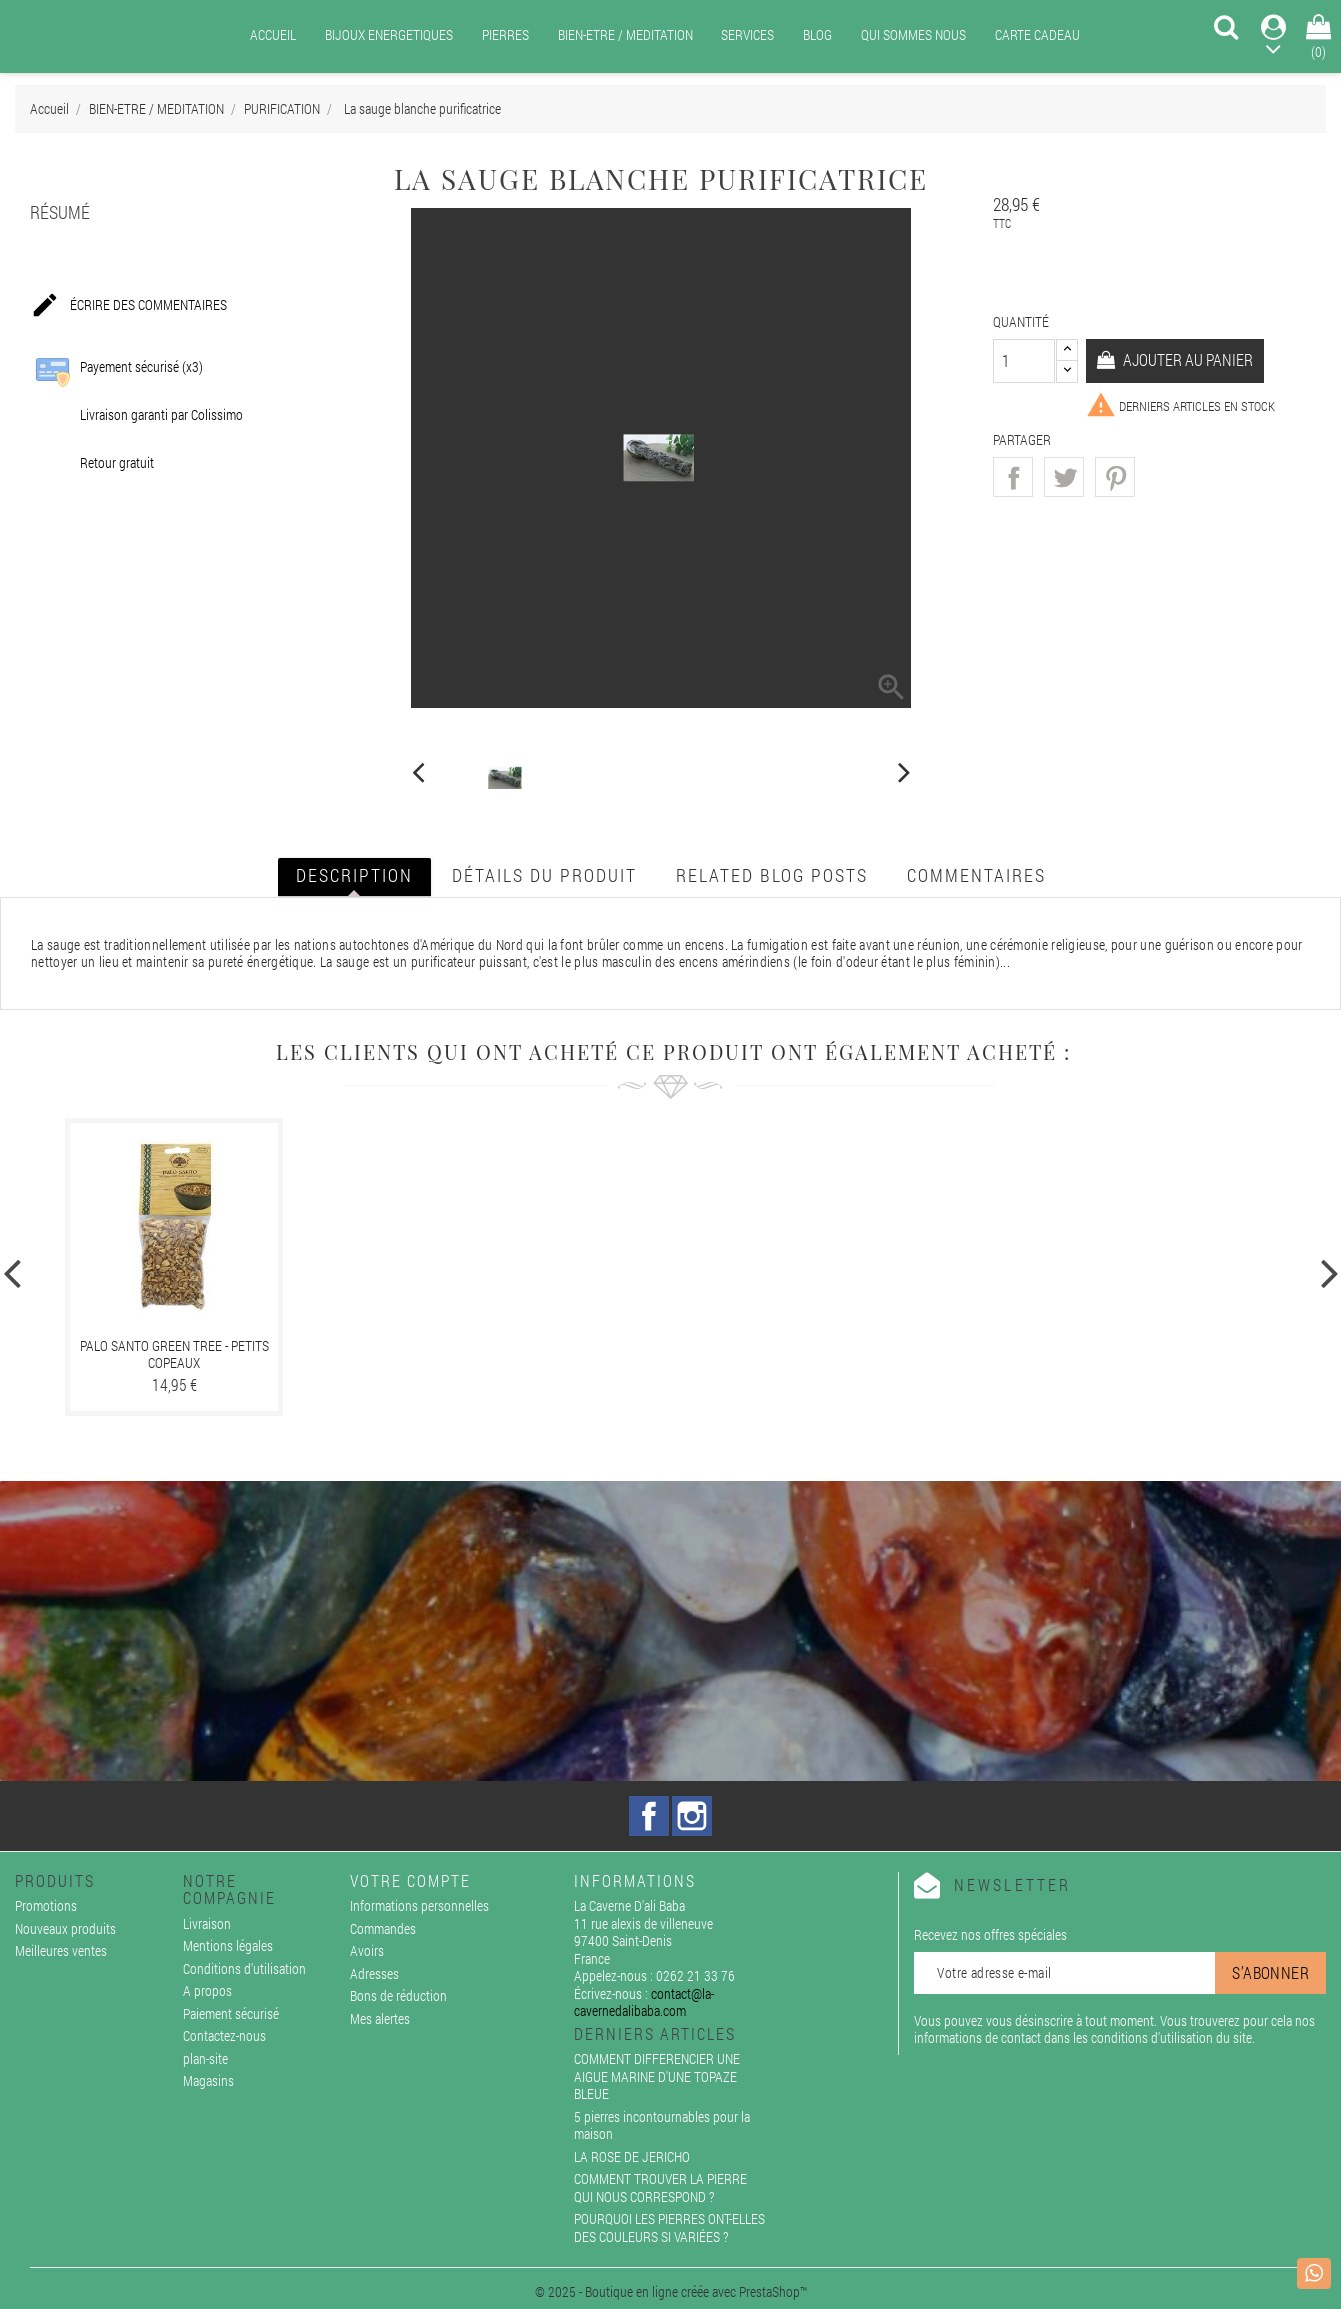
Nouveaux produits (65, 1928)
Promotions (46, 1905)
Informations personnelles (419, 1905)
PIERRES (505, 34)
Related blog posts (772, 875)
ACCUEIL (273, 34)
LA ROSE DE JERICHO (632, 2156)
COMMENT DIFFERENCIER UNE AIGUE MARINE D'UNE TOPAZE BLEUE (657, 2076)
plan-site (205, 2058)
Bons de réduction (398, 1995)
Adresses (374, 1973)
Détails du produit (544, 875)
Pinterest (1115, 477)
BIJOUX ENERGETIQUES (389, 34)
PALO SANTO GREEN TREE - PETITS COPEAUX (174, 1354)
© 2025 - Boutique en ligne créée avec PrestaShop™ (671, 2291)
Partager (1013, 477)
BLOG (817, 34)
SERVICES (747, 34)
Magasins (208, 2080)
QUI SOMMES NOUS (913, 34)
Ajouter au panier (1186, 359)
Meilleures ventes (61, 1950)
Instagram (692, 1816)
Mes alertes (380, 2018)
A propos (207, 1990)
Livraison (207, 1923)
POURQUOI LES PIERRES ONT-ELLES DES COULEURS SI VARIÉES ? (669, 2227)
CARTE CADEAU (1037, 34)
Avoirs (367, 1950)
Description (354, 875)
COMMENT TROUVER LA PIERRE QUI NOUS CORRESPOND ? (660, 2187)
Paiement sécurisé (231, 2013)
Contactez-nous (224, 2035)
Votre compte (410, 1880)
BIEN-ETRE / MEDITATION (625, 34)
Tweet (1064, 477)
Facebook (649, 1816)
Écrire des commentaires (128, 306)
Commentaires (976, 875)
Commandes (383, 1928)
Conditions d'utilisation (244, 1968)
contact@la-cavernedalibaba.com (644, 2002)
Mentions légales (228, 1945)
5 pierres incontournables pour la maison (662, 2125)
